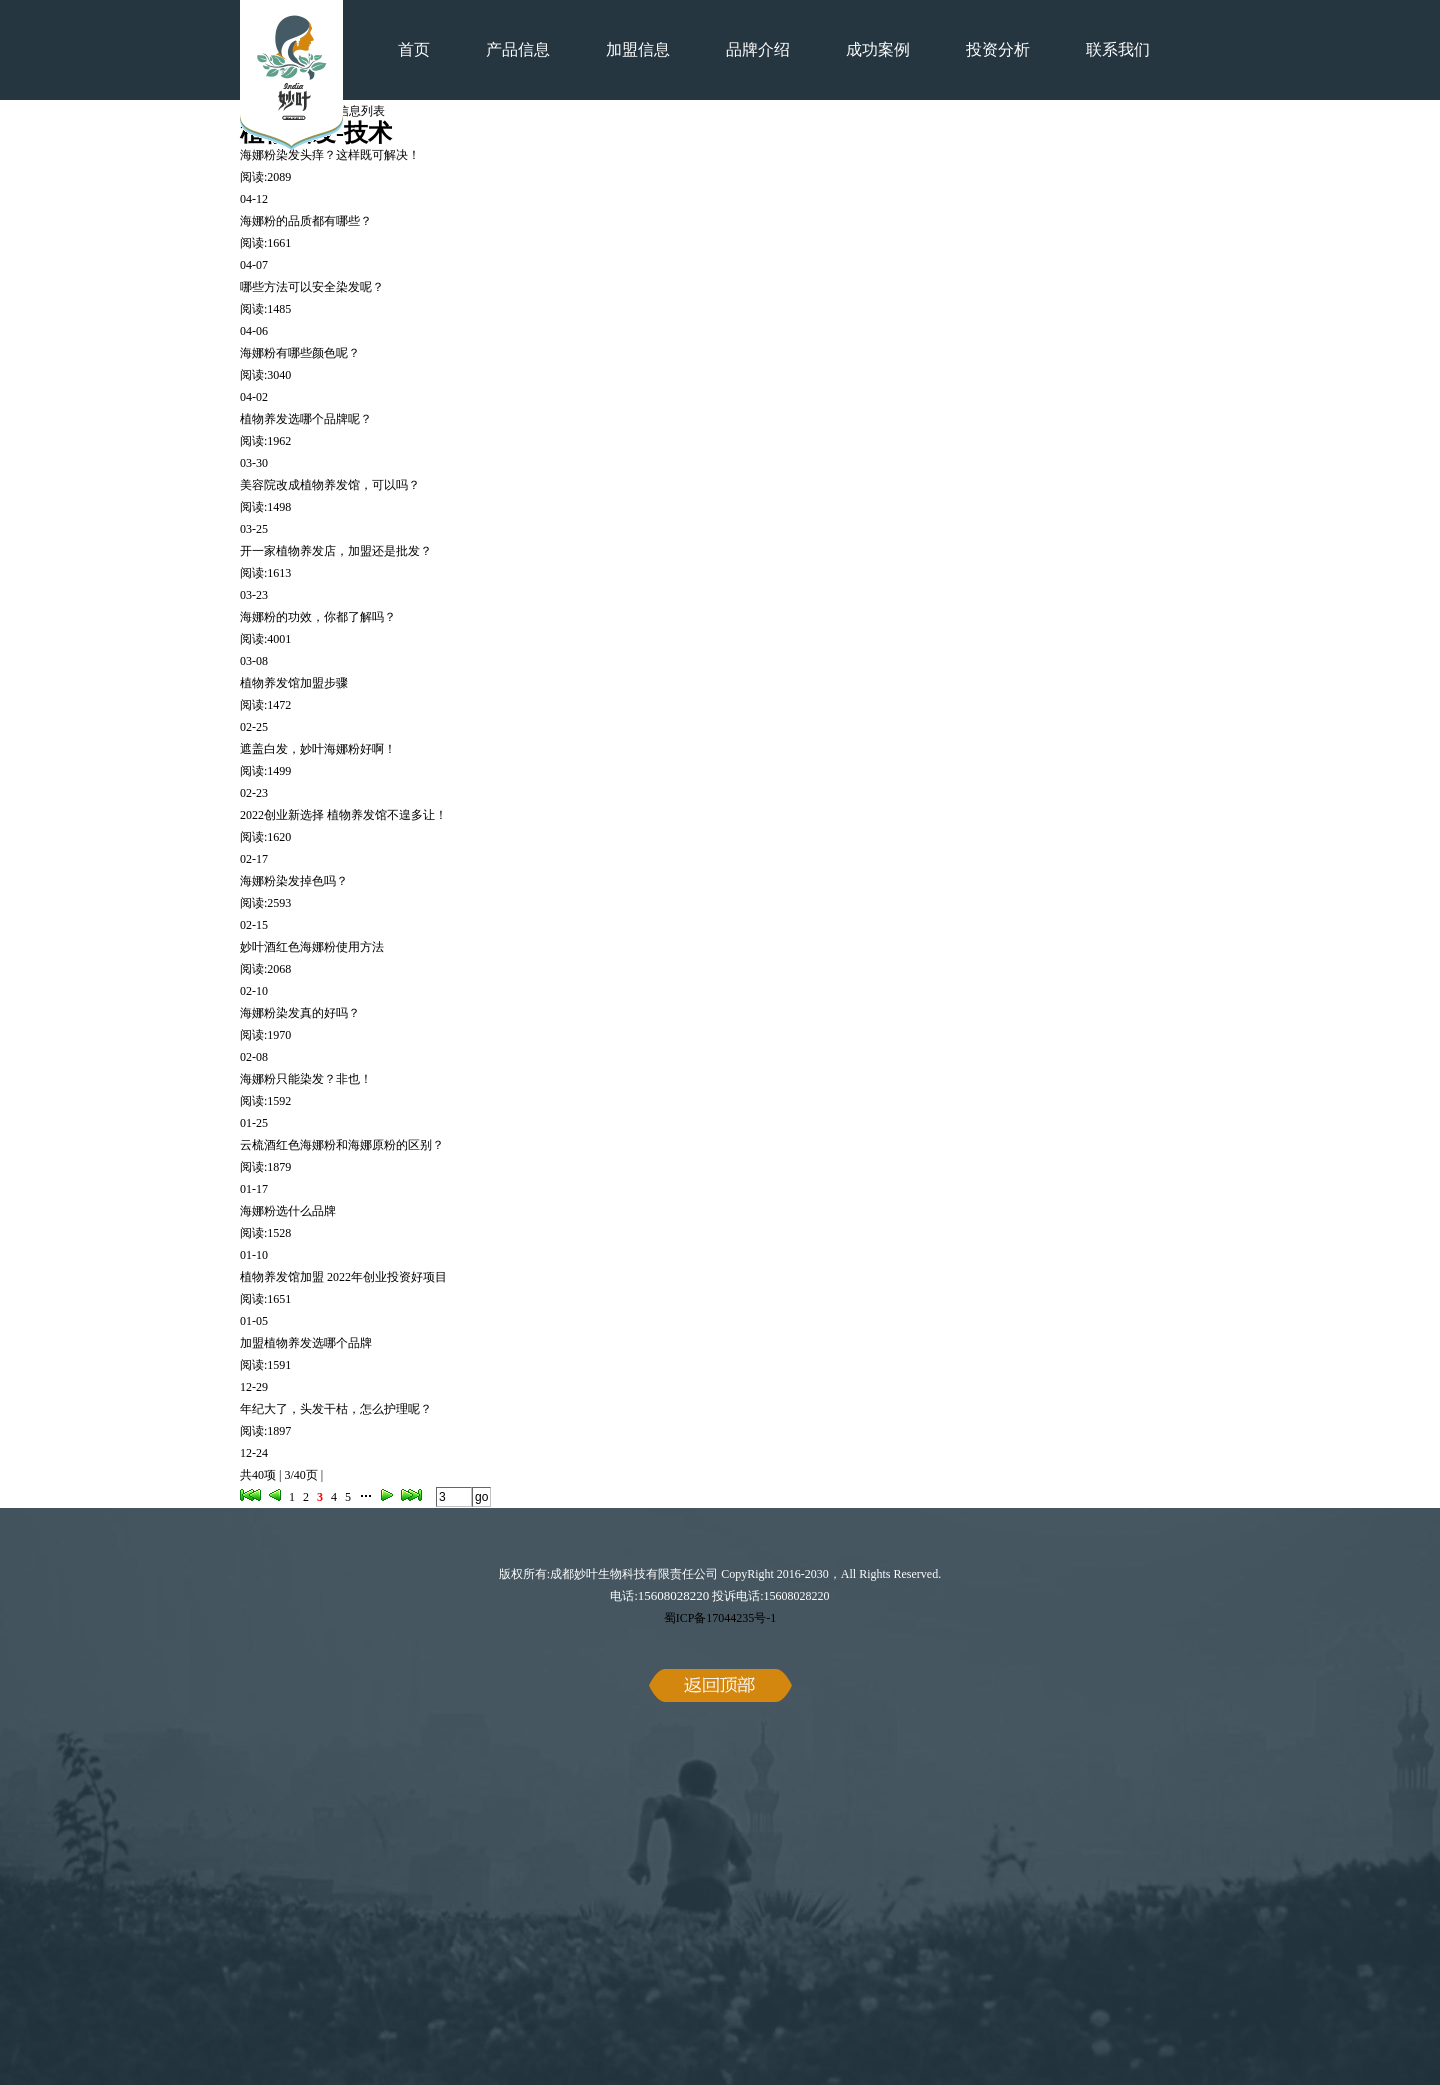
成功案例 (878, 49)
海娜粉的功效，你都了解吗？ (318, 617)
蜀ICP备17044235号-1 (720, 1618)
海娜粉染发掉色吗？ (294, 881)
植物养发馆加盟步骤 (294, 683)
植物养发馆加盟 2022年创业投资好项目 (343, 1277)
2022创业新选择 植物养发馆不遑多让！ (343, 815)
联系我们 (1118, 49)
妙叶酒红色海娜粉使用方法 (312, 947)
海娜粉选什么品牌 (288, 1211)
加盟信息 (638, 49)
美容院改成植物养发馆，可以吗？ (330, 485)
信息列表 (361, 111)
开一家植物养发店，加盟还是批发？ (336, 551)
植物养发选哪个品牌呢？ (306, 419)
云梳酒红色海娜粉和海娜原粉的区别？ (342, 1145)
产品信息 (518, 49)
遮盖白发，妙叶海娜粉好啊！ (318, 749)
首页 (414, 49)
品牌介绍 (758, 49)
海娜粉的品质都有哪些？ (306, 221)
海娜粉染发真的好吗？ (300, 1013)
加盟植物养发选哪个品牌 (306, 1343)
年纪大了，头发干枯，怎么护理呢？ (336, 1409)
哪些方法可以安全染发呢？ (312, 287)
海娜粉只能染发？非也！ (306, 1079)
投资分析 (998, 49)
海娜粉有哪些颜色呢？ (300, 353)
